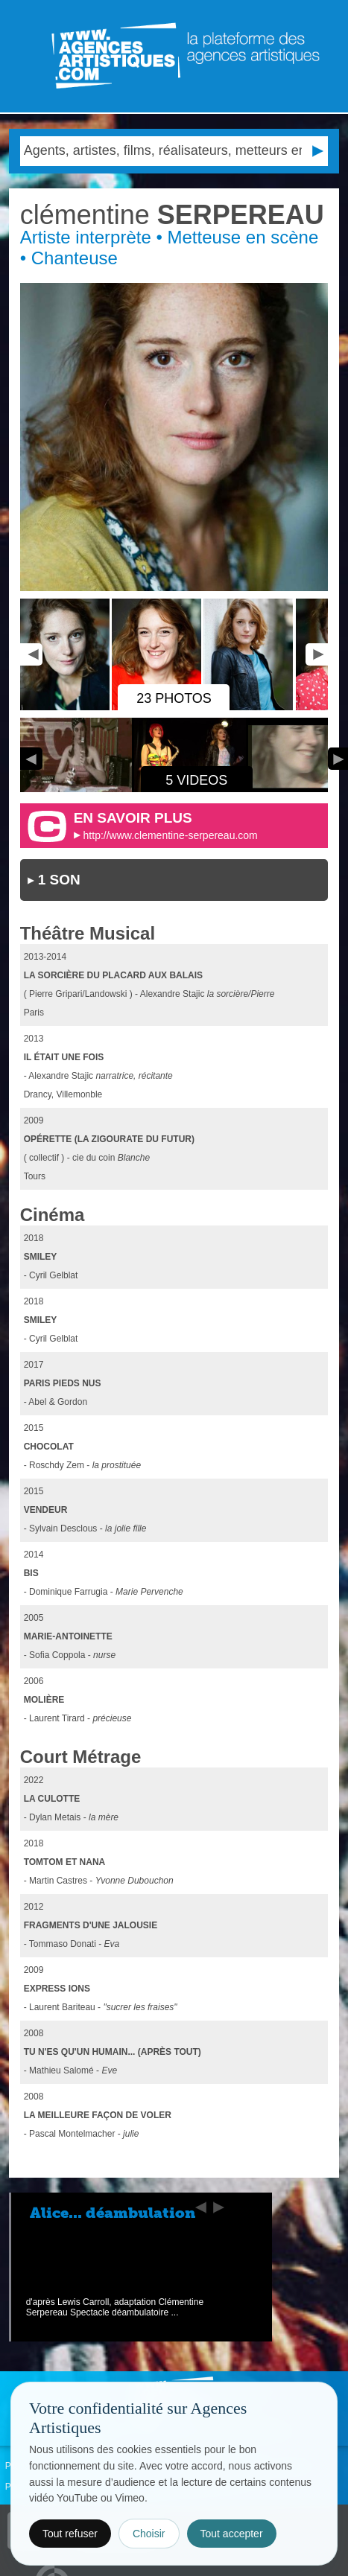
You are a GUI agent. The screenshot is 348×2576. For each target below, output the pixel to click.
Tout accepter (231, 2534)
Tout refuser (70, 2534)
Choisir (149, 2534)
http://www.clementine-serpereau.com (170, 835)
